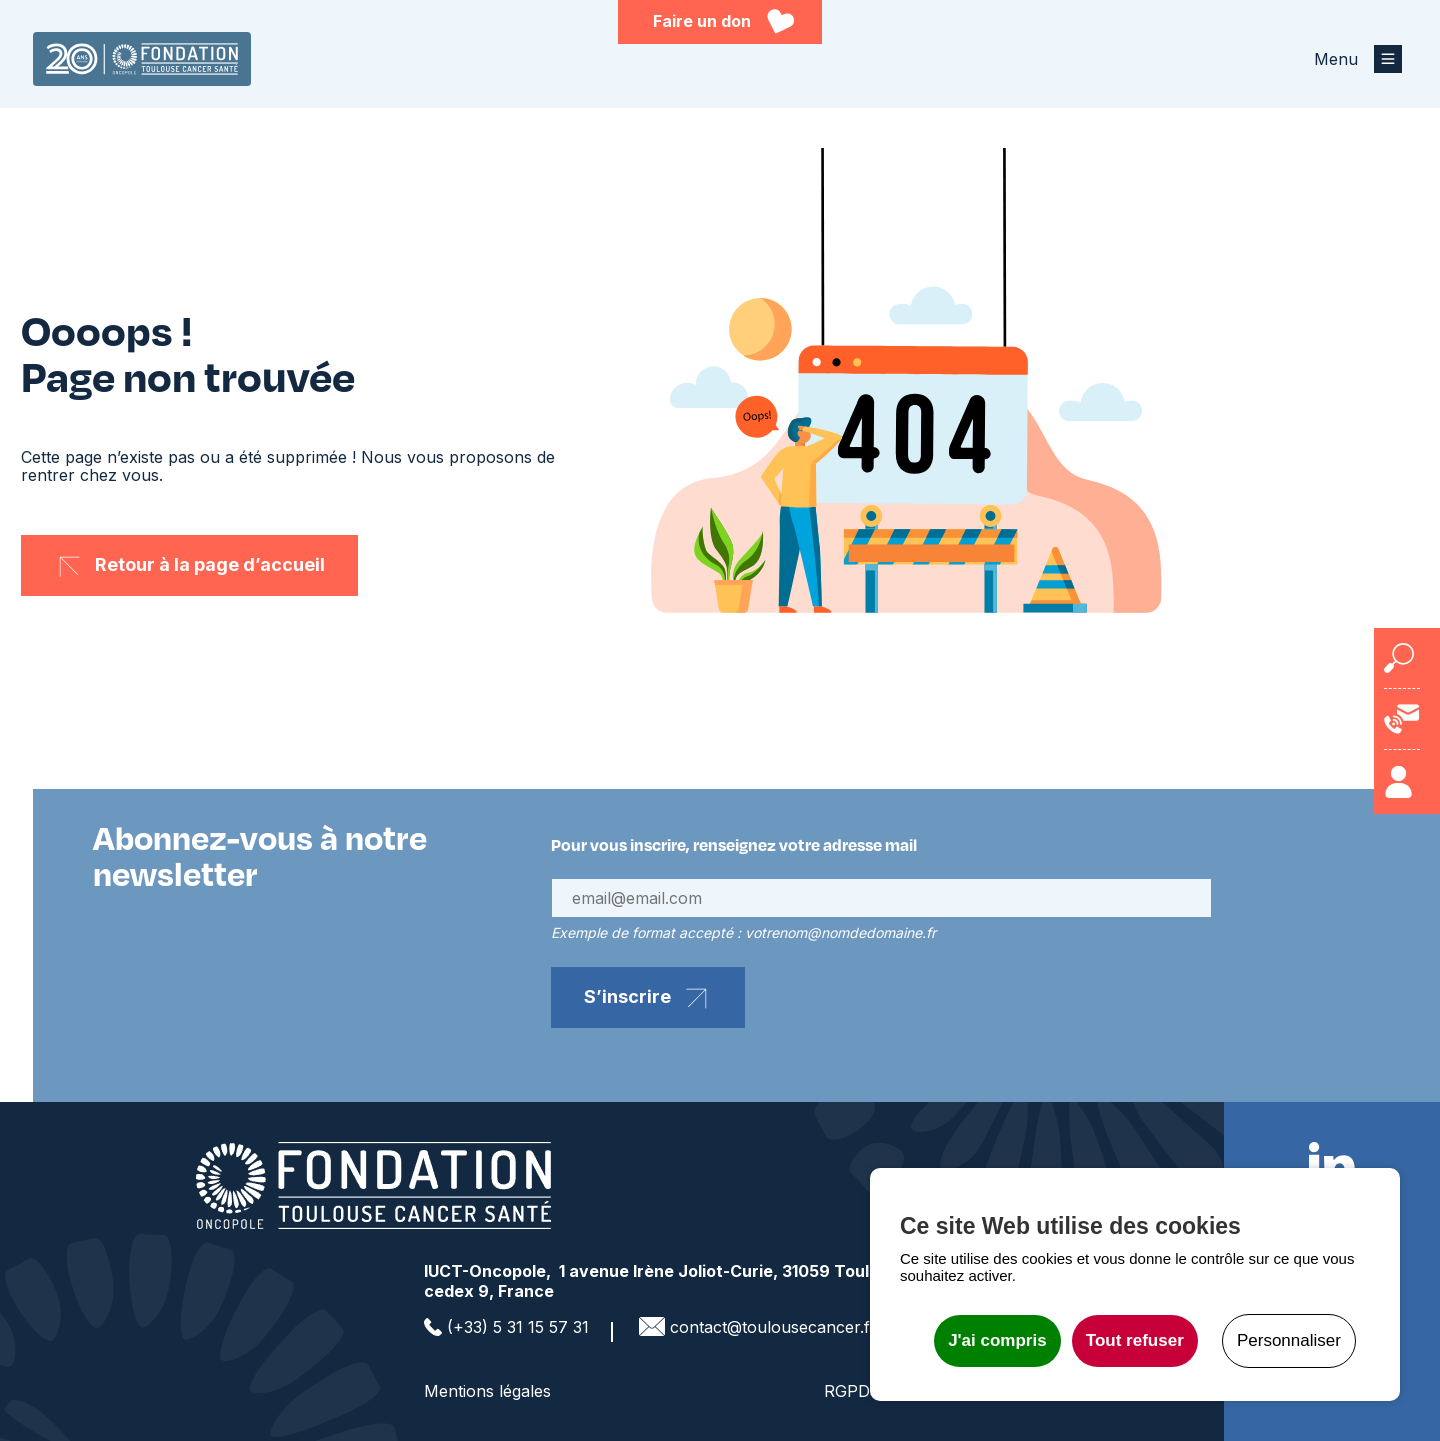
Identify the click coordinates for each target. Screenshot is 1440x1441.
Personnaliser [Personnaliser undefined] (1289, 1340)
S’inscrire (627, 996)
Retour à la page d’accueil (210, 564)
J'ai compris (997, 1340)
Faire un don (702, 21)
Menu (1336, 59)
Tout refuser (1135, 1340)
